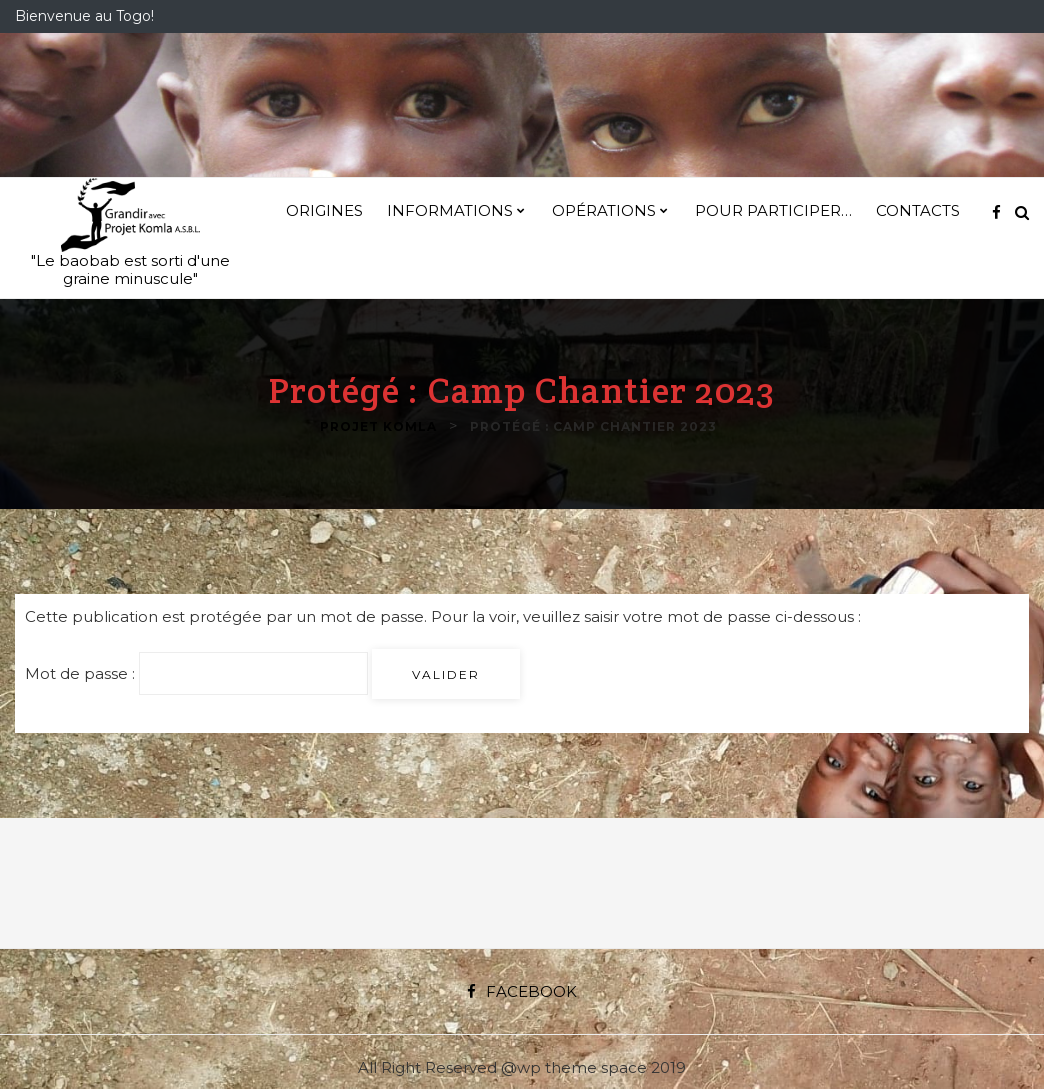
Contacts (918, 210)
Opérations (604, 210)
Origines (324, 210)
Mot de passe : (196, 673)
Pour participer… (773, 210)
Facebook (522, 991)
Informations (450, 210)
